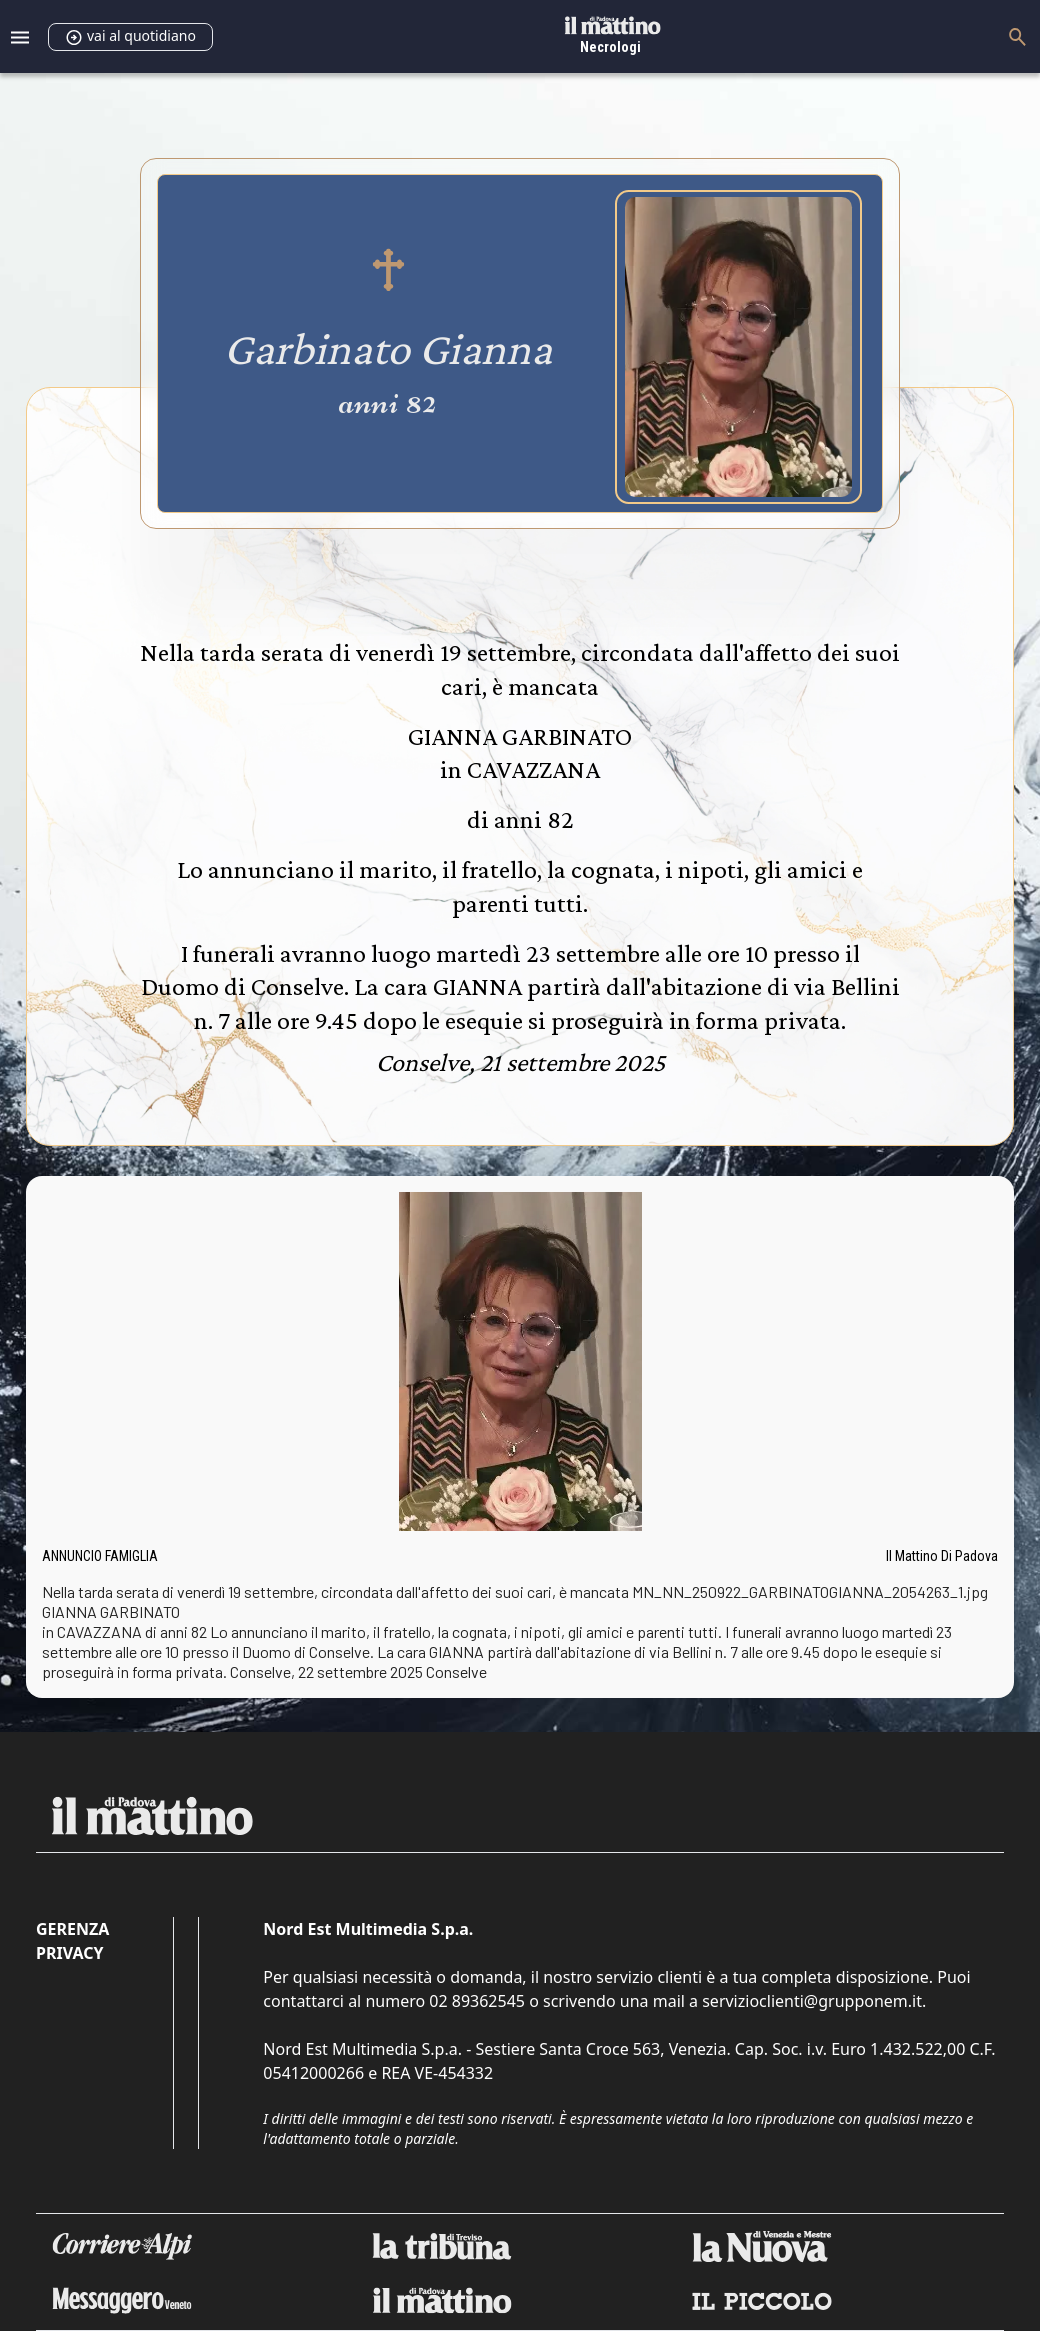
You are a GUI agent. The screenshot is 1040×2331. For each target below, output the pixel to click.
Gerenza (72, 1929)
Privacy (69, 1953)
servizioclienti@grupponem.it (812, 2001)
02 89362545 (477, 2001)
